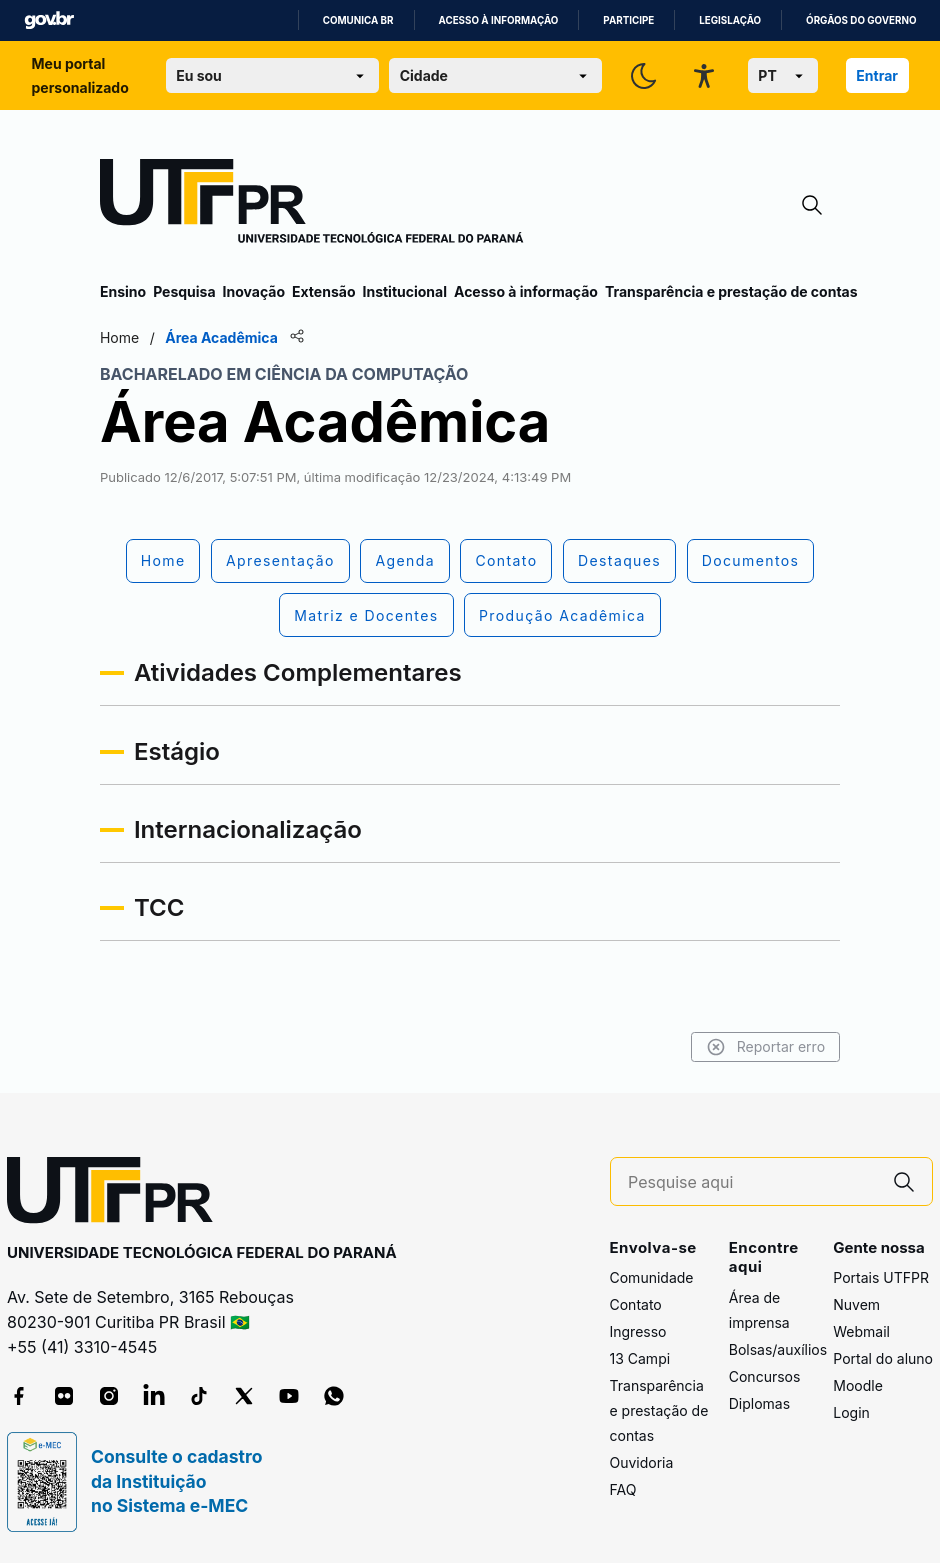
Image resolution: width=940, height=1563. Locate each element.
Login (851, 1412)
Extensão (323, 291)
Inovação (254, 291)
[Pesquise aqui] (752, 1182)
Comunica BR (358, 20)
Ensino (123, 291)
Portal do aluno (883, 1358)
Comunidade (652, 1277)
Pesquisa (184, 291)
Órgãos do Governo (861, 20)
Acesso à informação (499, 20)
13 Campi (640, 1358)
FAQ (623, 1489)
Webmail (861, 1331)
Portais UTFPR (881, 1277)
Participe (628, 20)
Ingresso (638, 1331)
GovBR (49, 20)
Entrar (877, 75)
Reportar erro (765, 1047)
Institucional (404, 291)
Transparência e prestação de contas (731, 291)
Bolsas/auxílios (778, 1349)
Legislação (730, 20)
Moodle (858, 1385)
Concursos (765, 1376)
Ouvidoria (642, 1462)
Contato (636, 1304)
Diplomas (759, 1403)
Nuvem (856, 1304)
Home (119, 337)
